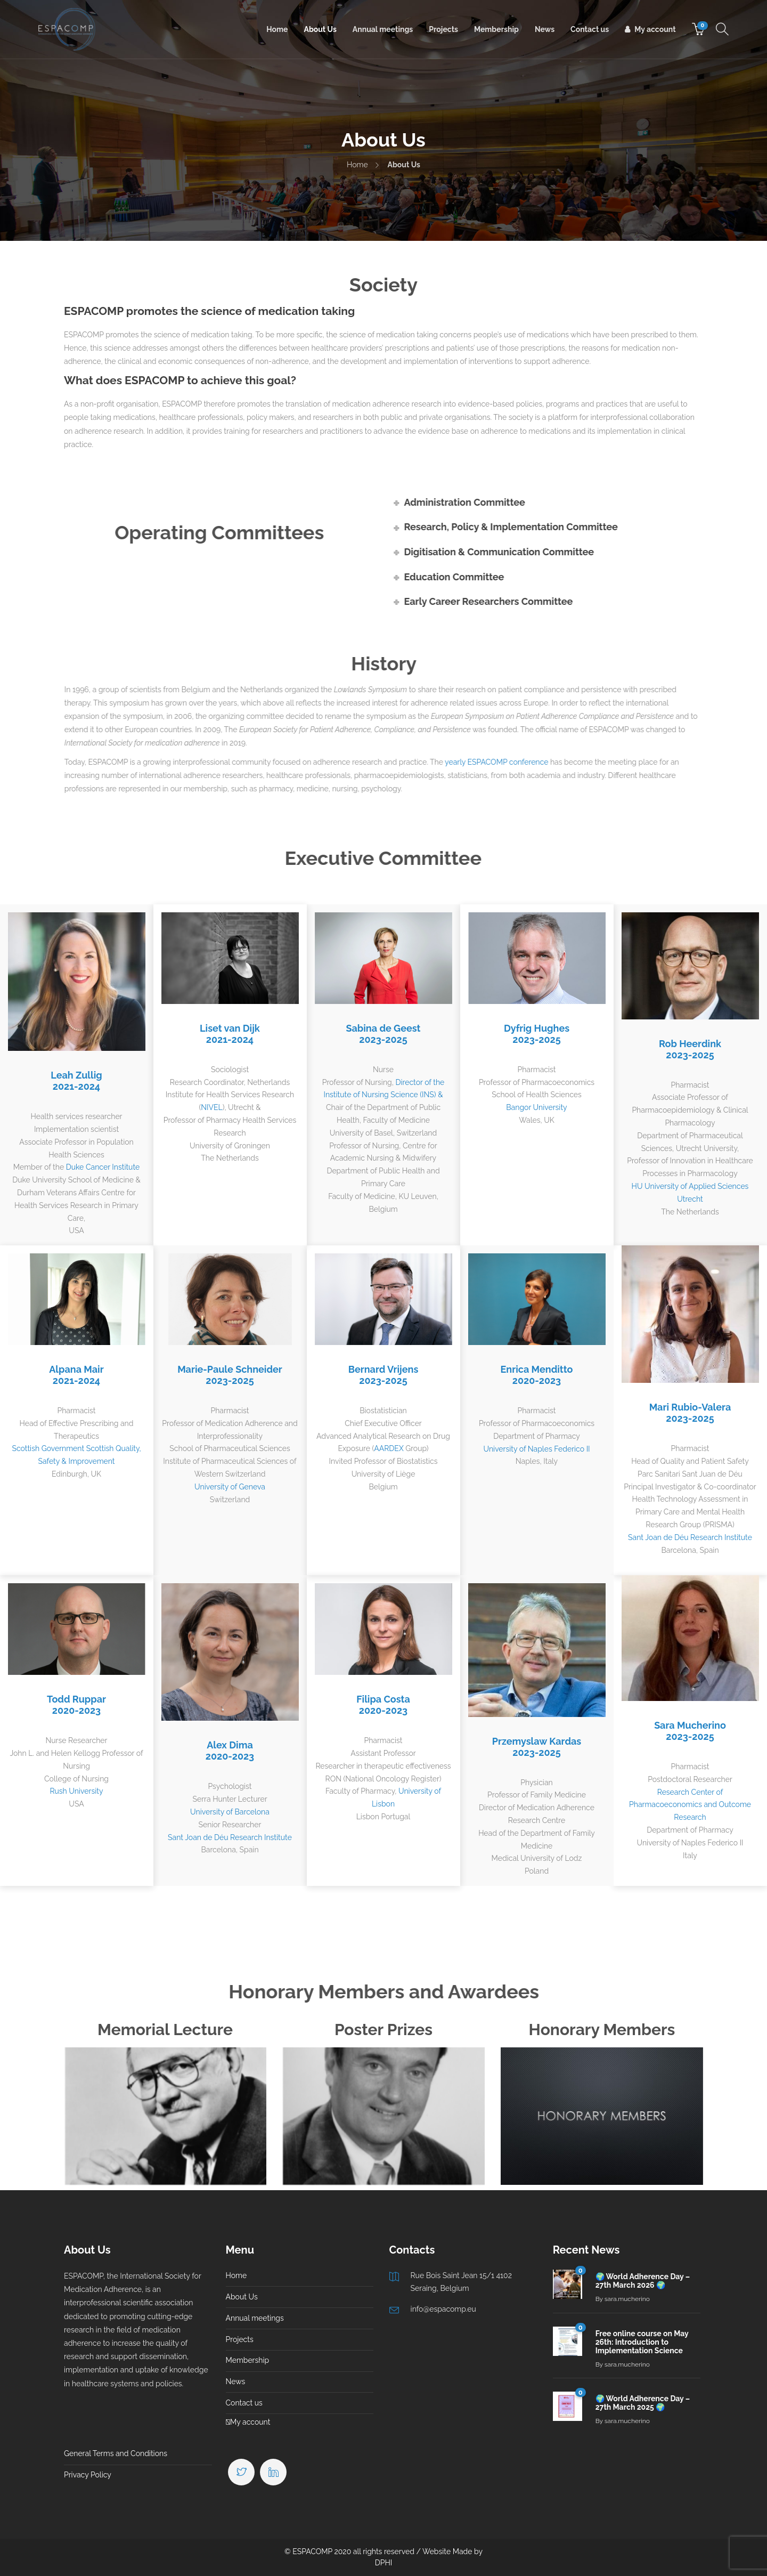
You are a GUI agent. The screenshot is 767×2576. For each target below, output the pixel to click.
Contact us (589, 29)
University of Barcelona (230, 1812)
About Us (320, 29)
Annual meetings (383, 29)
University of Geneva (229, 1487)
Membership (496, 29)
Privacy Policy (87, 2474)
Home (277, 29)
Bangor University (536, 1107)
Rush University (76, 1791)
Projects (443, 29)
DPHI (384, 2562)
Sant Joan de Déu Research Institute (690, 1537)
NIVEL (211, 1107)
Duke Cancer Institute (103, 1167)
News (544, 29)
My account (654, 29)
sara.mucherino (627, 2299)
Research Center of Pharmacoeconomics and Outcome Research (690, 1805)
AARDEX (388, 1448)
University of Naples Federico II (536, 1449)
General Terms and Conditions (115, 2453)
